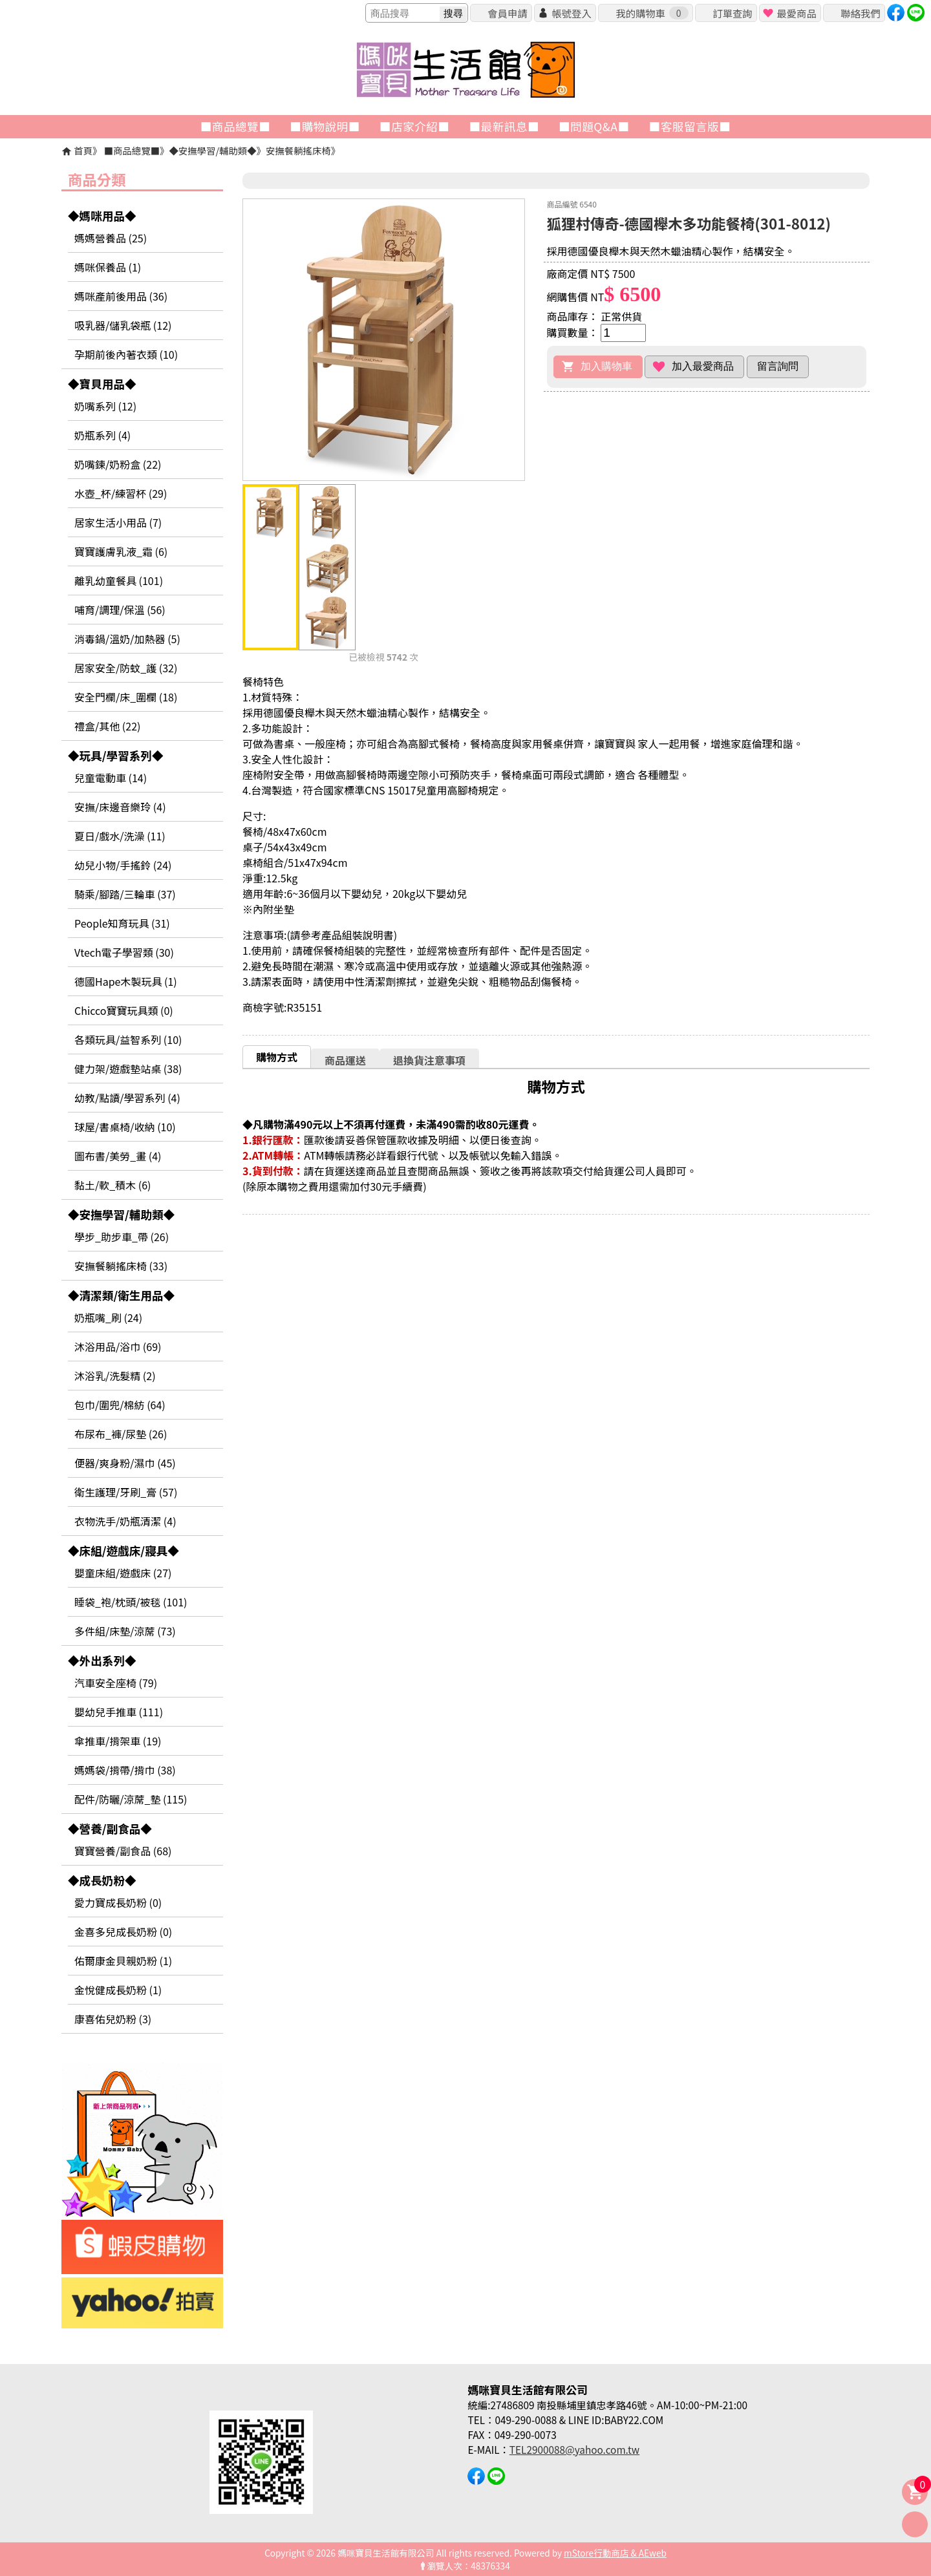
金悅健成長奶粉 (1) (118, 1989)
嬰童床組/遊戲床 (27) (122, 1573)
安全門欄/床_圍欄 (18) (125, 697)
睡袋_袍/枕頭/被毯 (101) (130, 1602)
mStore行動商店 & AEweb (615, 2552)
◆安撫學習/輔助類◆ (212, 150)
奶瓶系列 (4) (102, 435)
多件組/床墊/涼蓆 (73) (125, 1631)
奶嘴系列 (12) (105, 406)
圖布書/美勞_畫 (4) (118, 1156)
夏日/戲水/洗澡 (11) (120, 836)
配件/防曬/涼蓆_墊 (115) (130, 1799)
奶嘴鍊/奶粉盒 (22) (117, 464)
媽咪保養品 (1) (107, 267)
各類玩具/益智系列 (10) (128, 1039)
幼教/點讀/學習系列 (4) (127, 1097)
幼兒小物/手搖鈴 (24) (122, 865)
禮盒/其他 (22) (107, 726)
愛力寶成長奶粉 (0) (118, 1902)
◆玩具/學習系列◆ (116, 755)
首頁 (83, 150)
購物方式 (276, 1057)
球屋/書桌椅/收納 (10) (125, 1126)
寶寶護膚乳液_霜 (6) (120, 551)
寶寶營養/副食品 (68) (122, 1850)
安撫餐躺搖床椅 (298, 150)
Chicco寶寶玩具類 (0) (123, 1010)
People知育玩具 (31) (122, 923)
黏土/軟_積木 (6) (112, 1185)
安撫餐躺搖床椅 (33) (120, 1265)
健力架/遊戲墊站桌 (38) (128, 1068)
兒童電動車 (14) (110, 777)
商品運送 (345, 1060)
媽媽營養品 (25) (110, 238)
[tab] (276, 1056)
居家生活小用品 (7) (118, 522)
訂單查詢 (732, 13)
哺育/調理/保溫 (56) (120, 609)
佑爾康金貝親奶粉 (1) (123, 1960)
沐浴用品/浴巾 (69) (117, 1346)
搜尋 (453, 13)
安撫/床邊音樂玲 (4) (120, 806)
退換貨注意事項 (429, 1060)
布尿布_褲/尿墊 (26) (120, 1434)
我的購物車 (651, 13)
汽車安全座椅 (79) (115, 1682)
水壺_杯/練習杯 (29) (120, 493)
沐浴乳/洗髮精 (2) (115, 1375)
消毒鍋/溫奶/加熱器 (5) (127, 638)
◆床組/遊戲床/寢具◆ (123, 1550)
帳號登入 (571, 13)
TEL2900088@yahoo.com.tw (574, 2449)
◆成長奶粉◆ (102, 1880)
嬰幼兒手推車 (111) (118, 1711)
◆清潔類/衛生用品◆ (121, 1295)
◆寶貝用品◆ (102, 384)
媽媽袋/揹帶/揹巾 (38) (125, 1770)
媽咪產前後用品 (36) (120, 296)
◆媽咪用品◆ (102, 216)
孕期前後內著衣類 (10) (126, 354)
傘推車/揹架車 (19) (117, 1741)
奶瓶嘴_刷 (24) (108, 1317)
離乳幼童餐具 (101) (118, 580)
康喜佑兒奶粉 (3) (112, 2019)
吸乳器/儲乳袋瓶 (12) (122, 325)
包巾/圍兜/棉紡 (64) (120, 1404)
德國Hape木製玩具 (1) (125, 981)
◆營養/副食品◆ (110, 1828)
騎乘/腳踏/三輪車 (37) (125, 894)
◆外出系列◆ (102, 1660)
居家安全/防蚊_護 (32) (125, 668)
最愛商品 (796, 13)
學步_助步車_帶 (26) (121, 1236)
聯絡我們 (860, 13)
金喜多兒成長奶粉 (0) (123, 1931)
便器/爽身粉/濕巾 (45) (125, 1463)
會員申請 (507, 13)
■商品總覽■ (132, 150)
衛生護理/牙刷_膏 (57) (125, 1492)
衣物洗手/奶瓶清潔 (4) (125, 1521)
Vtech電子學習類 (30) (124, 952)
